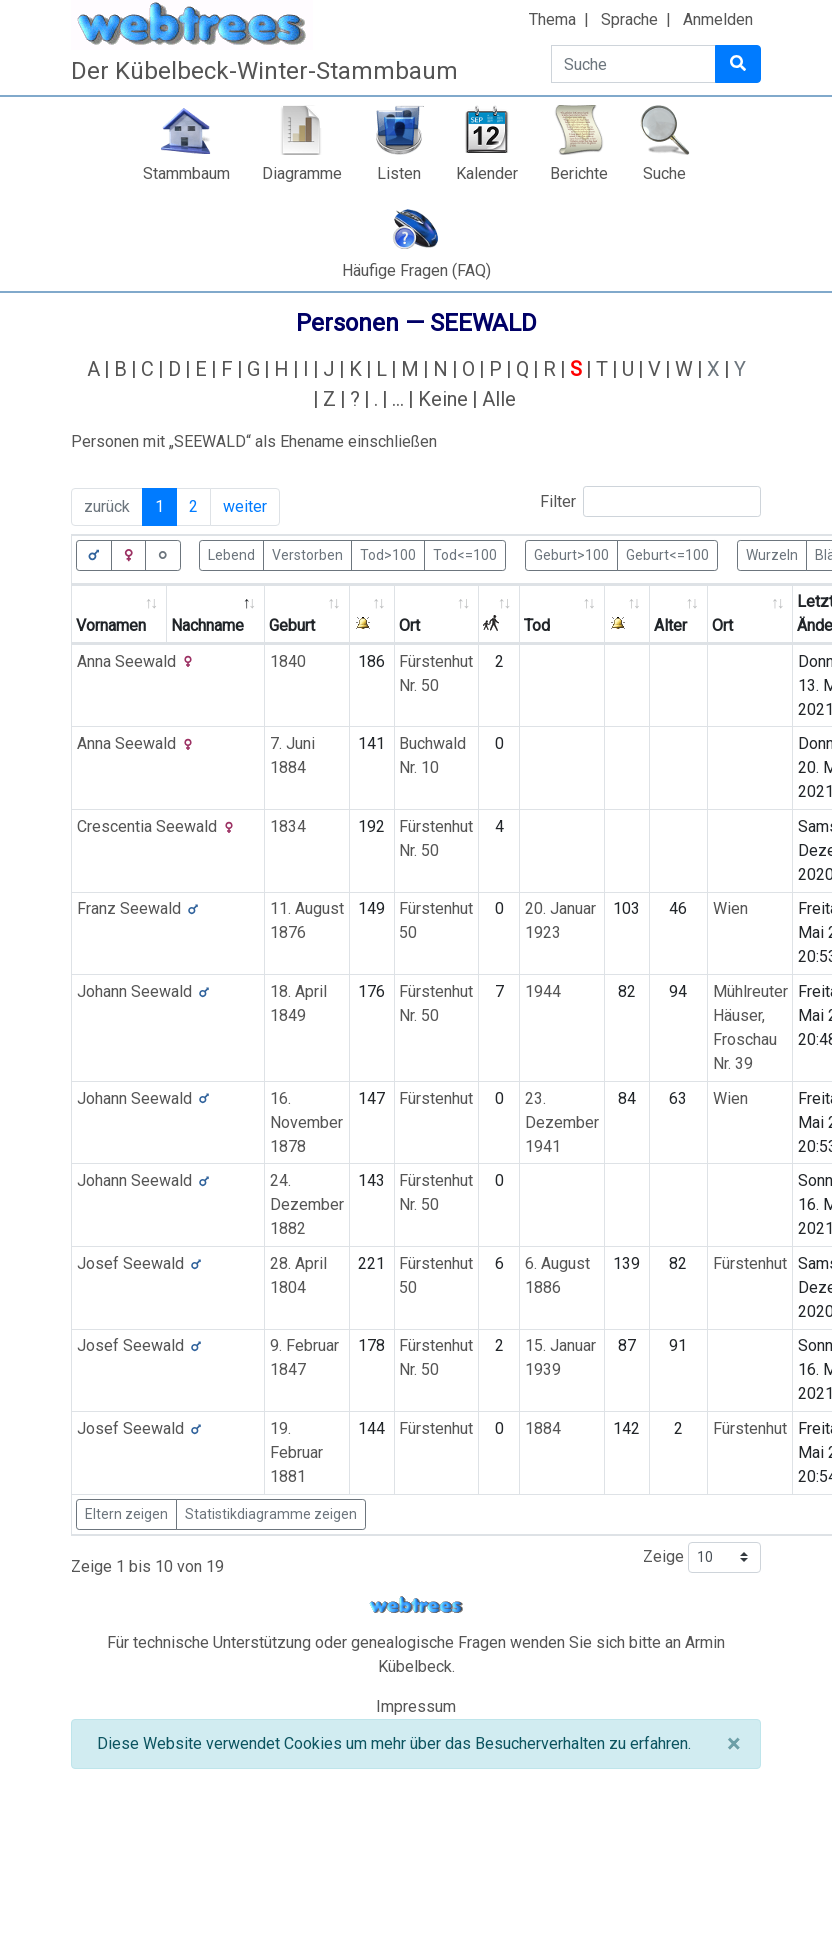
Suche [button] (664, 173)
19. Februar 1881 (296, 1452)
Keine (443, 399)
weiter (245, 506)
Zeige (702, 1557)
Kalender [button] (487, 173)
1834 (288, 826)
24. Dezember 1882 (307, 1204)
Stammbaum (186, 173)
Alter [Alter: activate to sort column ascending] (670, 625)
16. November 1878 (306, 1122)
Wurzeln (772, 554)
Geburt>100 (571, 554)
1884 (543, 1428)
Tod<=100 (465, 554)
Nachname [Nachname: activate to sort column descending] (207, 625)
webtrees (416, 1605)
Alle (499, 399)
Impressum (416, 1706)
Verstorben (307, 554)
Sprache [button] (629, 19)
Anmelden (718, 19)
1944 (543, 991)
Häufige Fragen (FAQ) (416, 270)
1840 (288, 661)
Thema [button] (552, 19)
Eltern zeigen (126, 1514)
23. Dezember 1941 (562, 1122)
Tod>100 (388, 554)
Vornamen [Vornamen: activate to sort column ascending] (111, 625)
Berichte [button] (579, 173)
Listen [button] (399, 173)
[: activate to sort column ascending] (372, 614)
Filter (650, 501)
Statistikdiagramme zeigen (271, 1514)
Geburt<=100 (667, 554)
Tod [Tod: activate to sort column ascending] (537, 625)
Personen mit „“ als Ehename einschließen (254, 441)
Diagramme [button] (302, 173)
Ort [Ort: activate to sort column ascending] (409, 625)
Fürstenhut (436, 1098)
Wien (730, 908)
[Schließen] (733, 1744)
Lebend (231, 554)
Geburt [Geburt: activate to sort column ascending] (292, 625)
